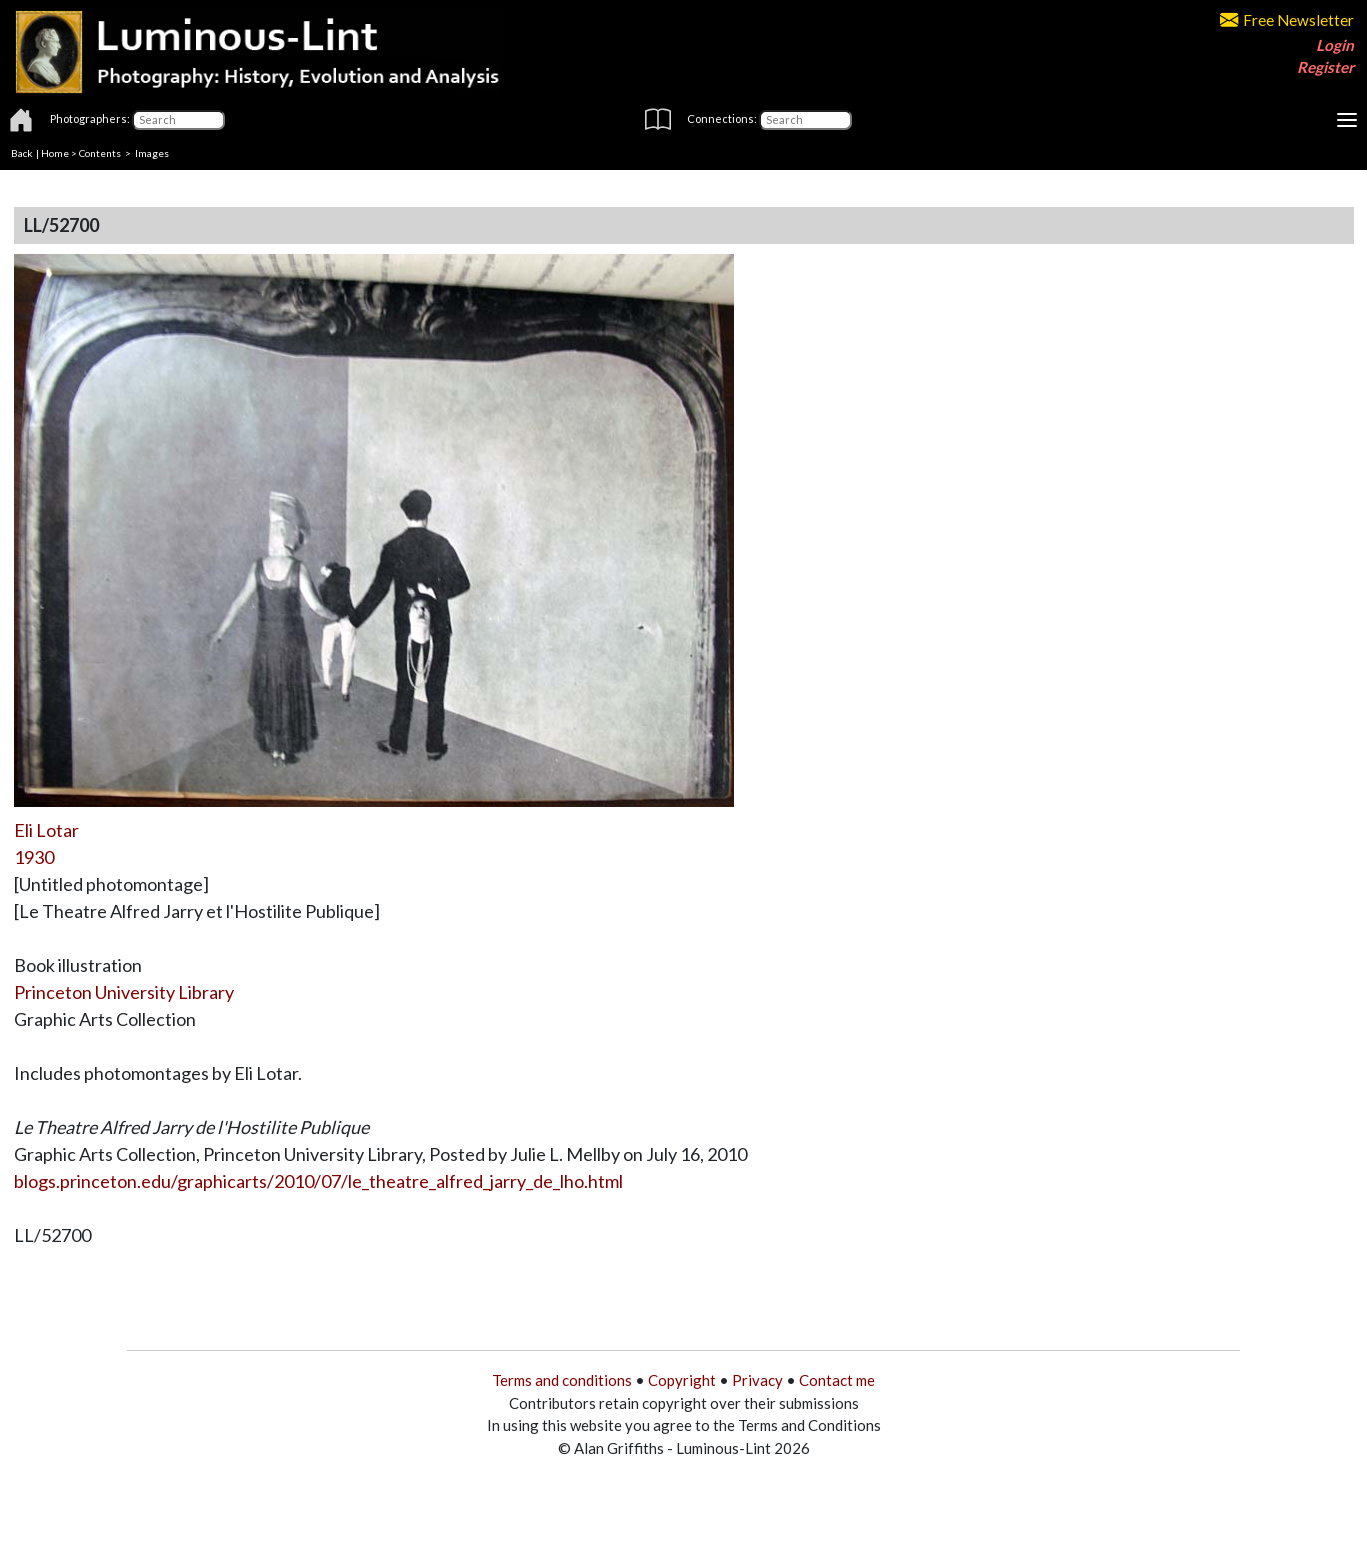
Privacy (757, 1380)
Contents (100, 153)
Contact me (837, 1380)
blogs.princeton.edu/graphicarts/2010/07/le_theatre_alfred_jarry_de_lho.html (318, 1181)
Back (22, 153)
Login (1335, 45)
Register (1325, 67)
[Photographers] (178, 120)
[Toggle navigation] (1347, 120)
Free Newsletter (1287, 20)
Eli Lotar (46, 830)
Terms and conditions (562, 1380)
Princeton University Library (124, 992)
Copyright (682, 1380)
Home (55, 153)
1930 (34, 857)
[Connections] (805, 120)
